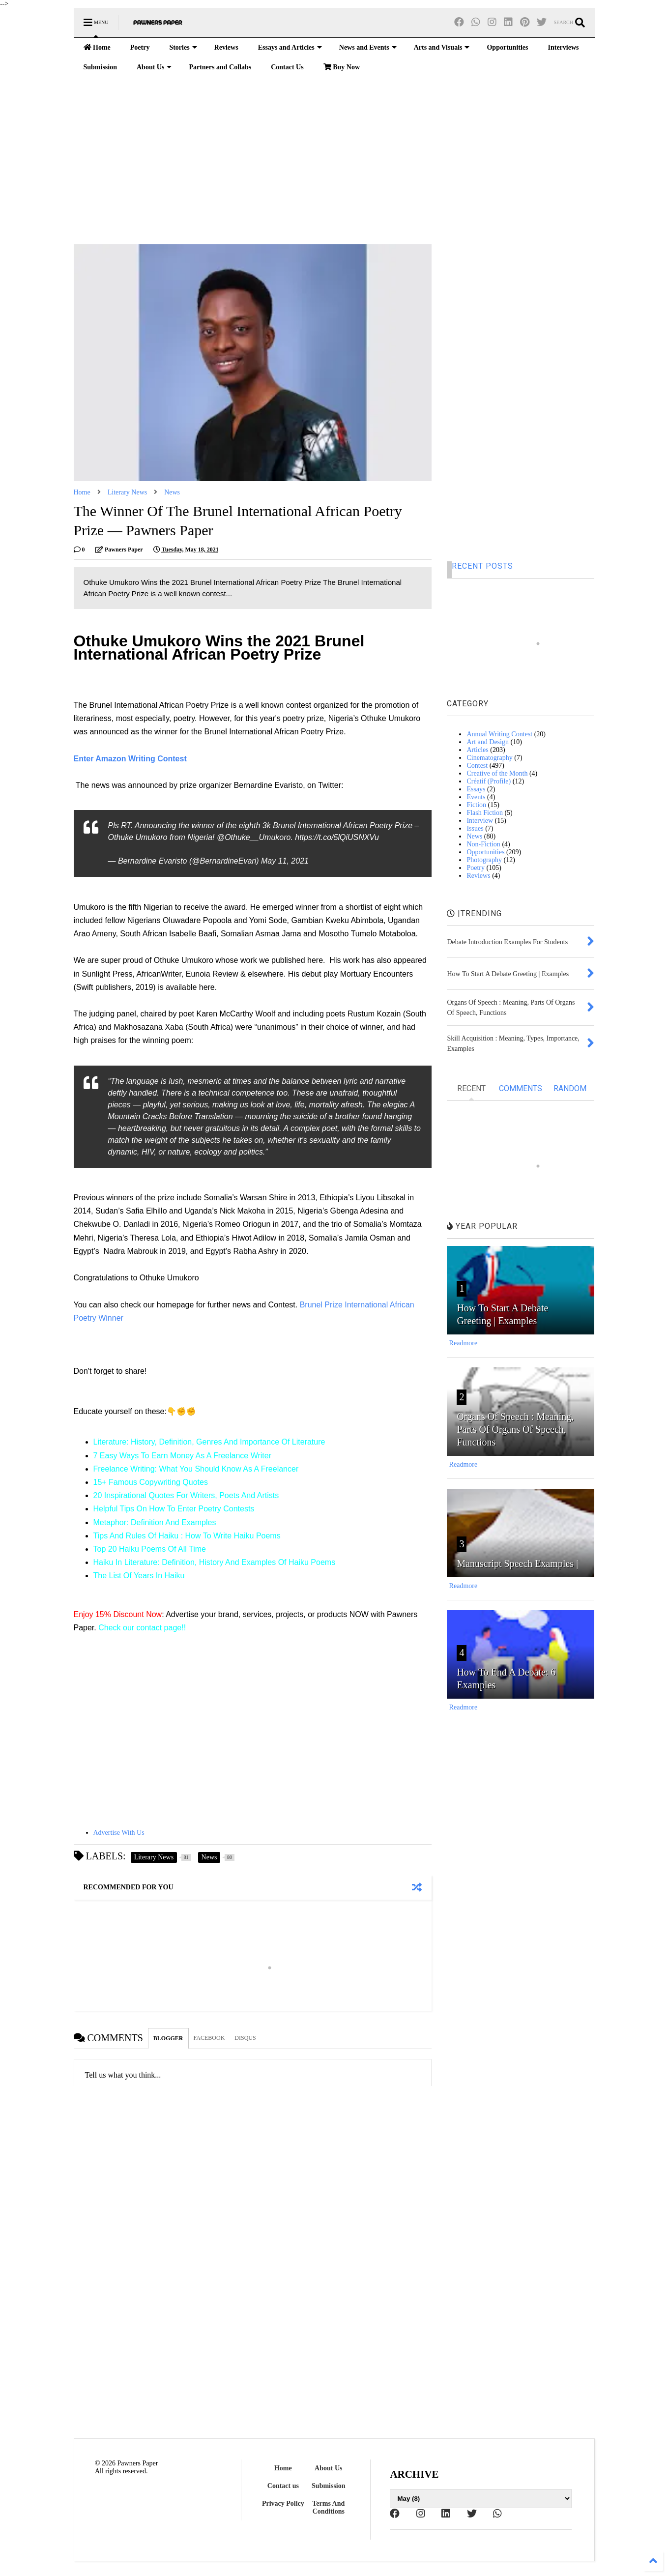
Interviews (563, 47)
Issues (474, 828)
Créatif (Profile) (488, 781)
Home (97, 47)
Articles (477, 749)
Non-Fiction (483, 844)
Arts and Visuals (442, 47)
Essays (475, 789)
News (172, 492)
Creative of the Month (496, 773)
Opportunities (507, 47)
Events (475, 797)
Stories (183, 47)
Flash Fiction (484, 812)
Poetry (140, 47)
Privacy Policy (283, 2503)
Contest (477, 765)
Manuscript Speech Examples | (517, 1563)
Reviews (226, 47)
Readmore (463, 1343)
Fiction (476, 805)
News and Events (368, 47)
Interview (479, 820)
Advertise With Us (119, 1832)
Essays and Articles (290, 47)
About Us (154, 67)
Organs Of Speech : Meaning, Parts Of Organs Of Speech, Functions (515, 1429)
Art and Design (487, 742)
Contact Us (287, 67)
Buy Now (341, 67)
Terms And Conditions (328, 2507)
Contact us (283, 2485)
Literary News (127, 492)
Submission (100, 67)
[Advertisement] (334, 161)
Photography (484, 860)
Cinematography (489, 757)
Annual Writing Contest (499, 734)
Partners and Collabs (220, 67)
